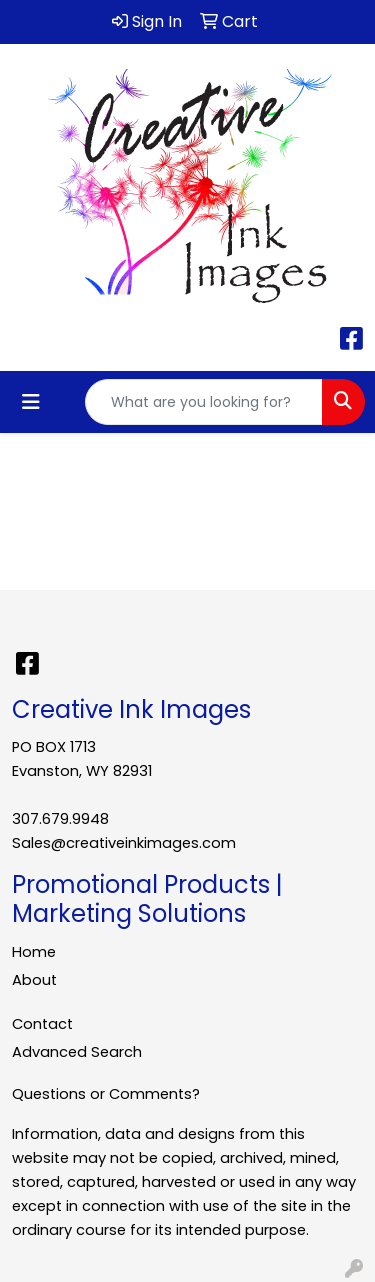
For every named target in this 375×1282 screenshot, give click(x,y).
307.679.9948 (60, 819)
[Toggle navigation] (31, 402)
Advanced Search (77, 1052)
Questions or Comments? (106, 1094)
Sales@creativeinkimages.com (124, 843)
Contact (42, 1024)
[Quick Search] (204, 402)
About (34, 980)
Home (34, 952)
